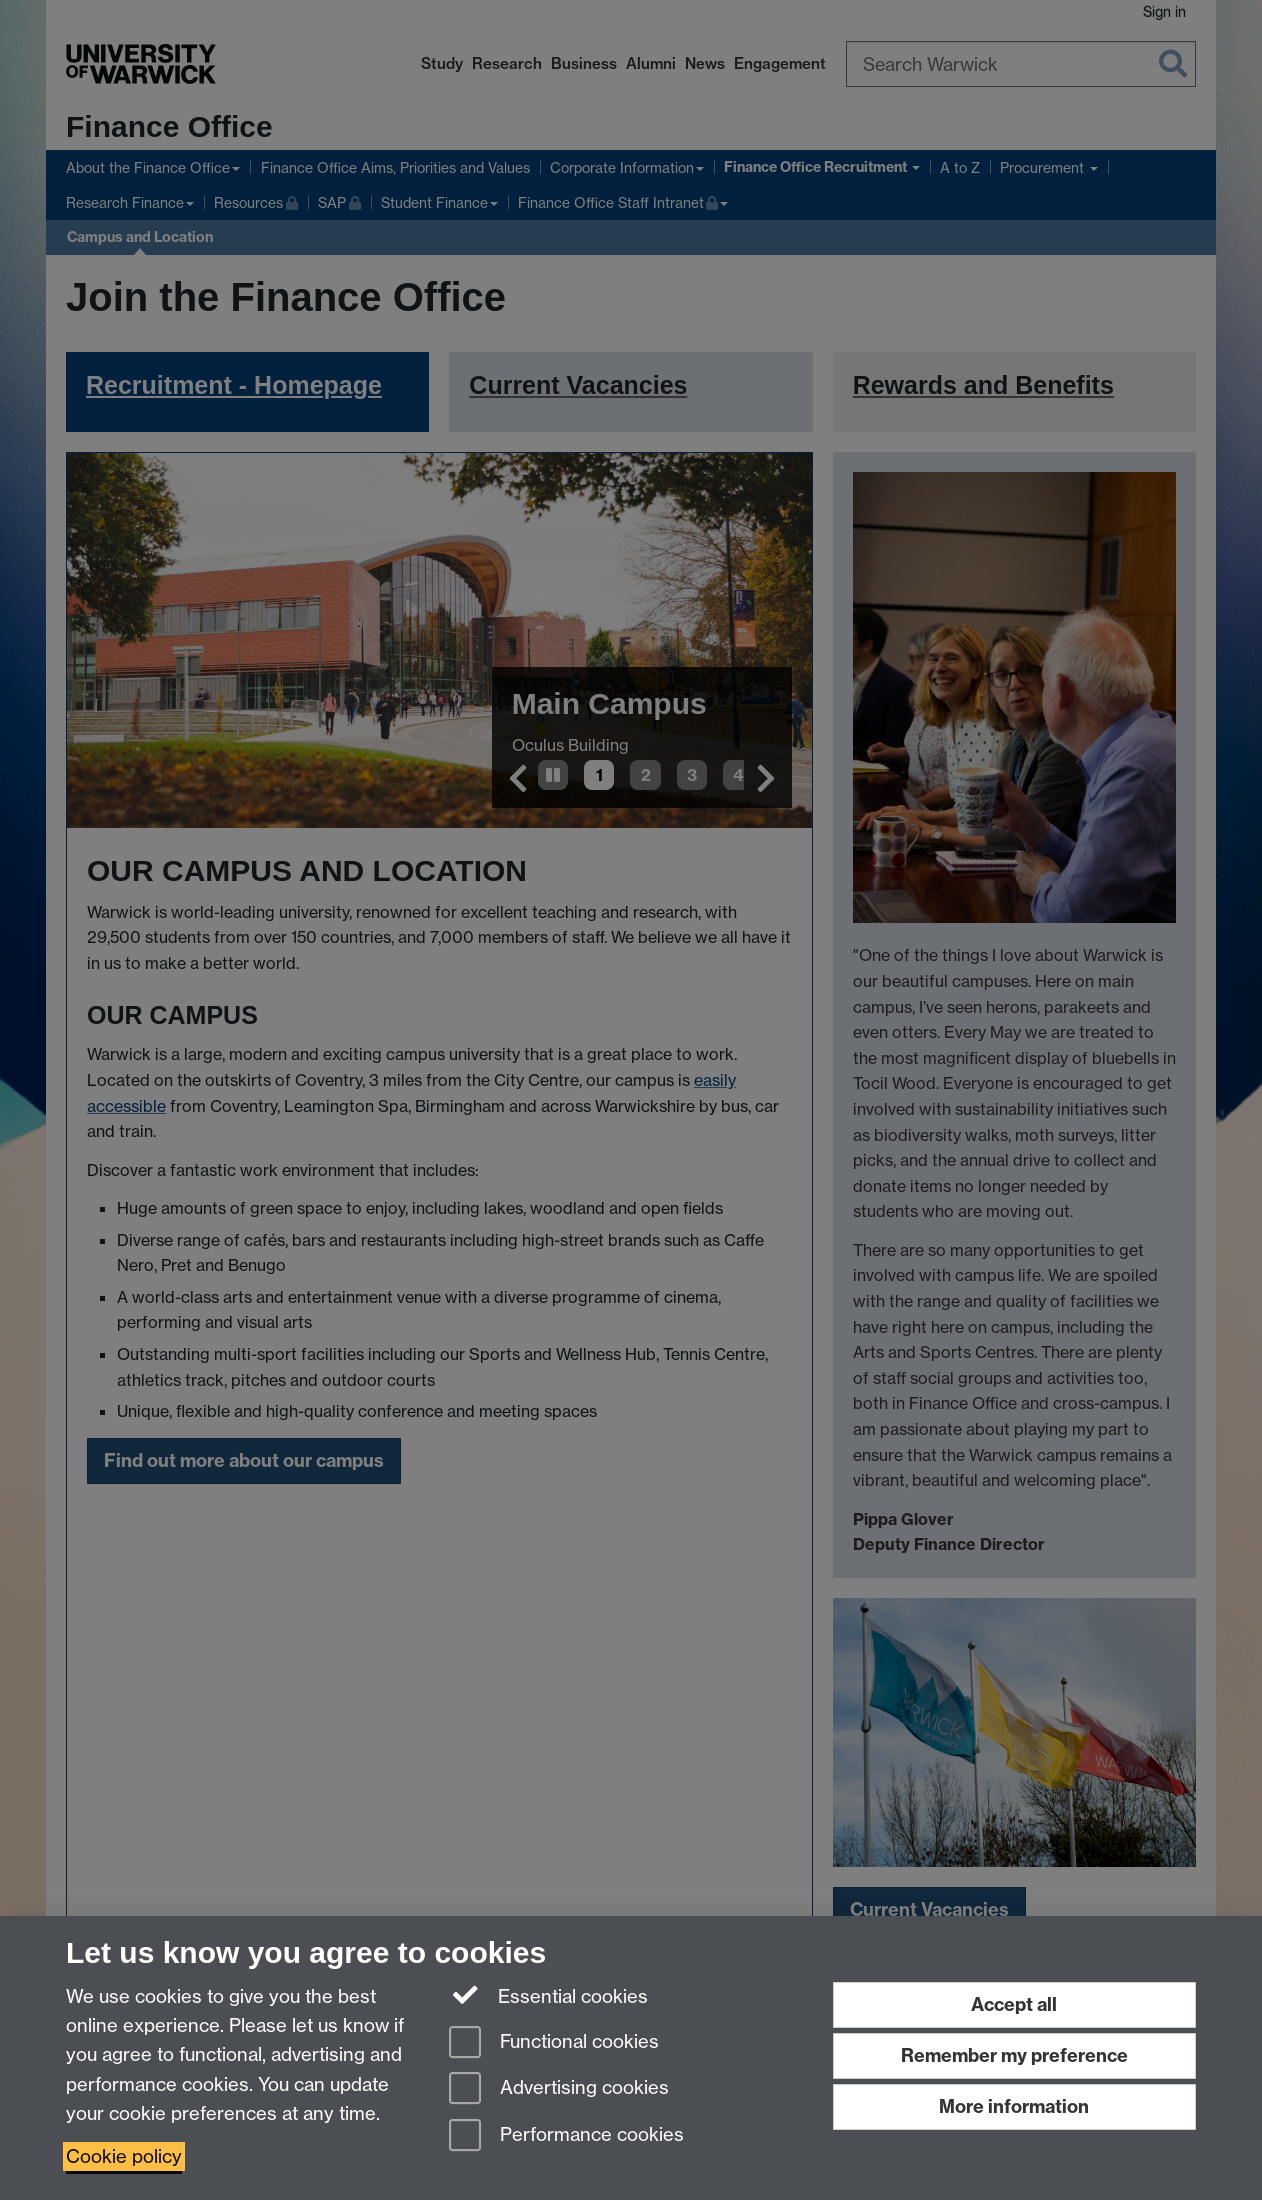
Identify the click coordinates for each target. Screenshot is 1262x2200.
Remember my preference (1014, 2055)
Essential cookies (548, 1995)
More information (1014, 2106)
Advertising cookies (559, 2089)
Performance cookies (566, 2136)
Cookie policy (124, 2156)
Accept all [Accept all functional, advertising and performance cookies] (1014, 2004)
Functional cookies (554, 2043)
